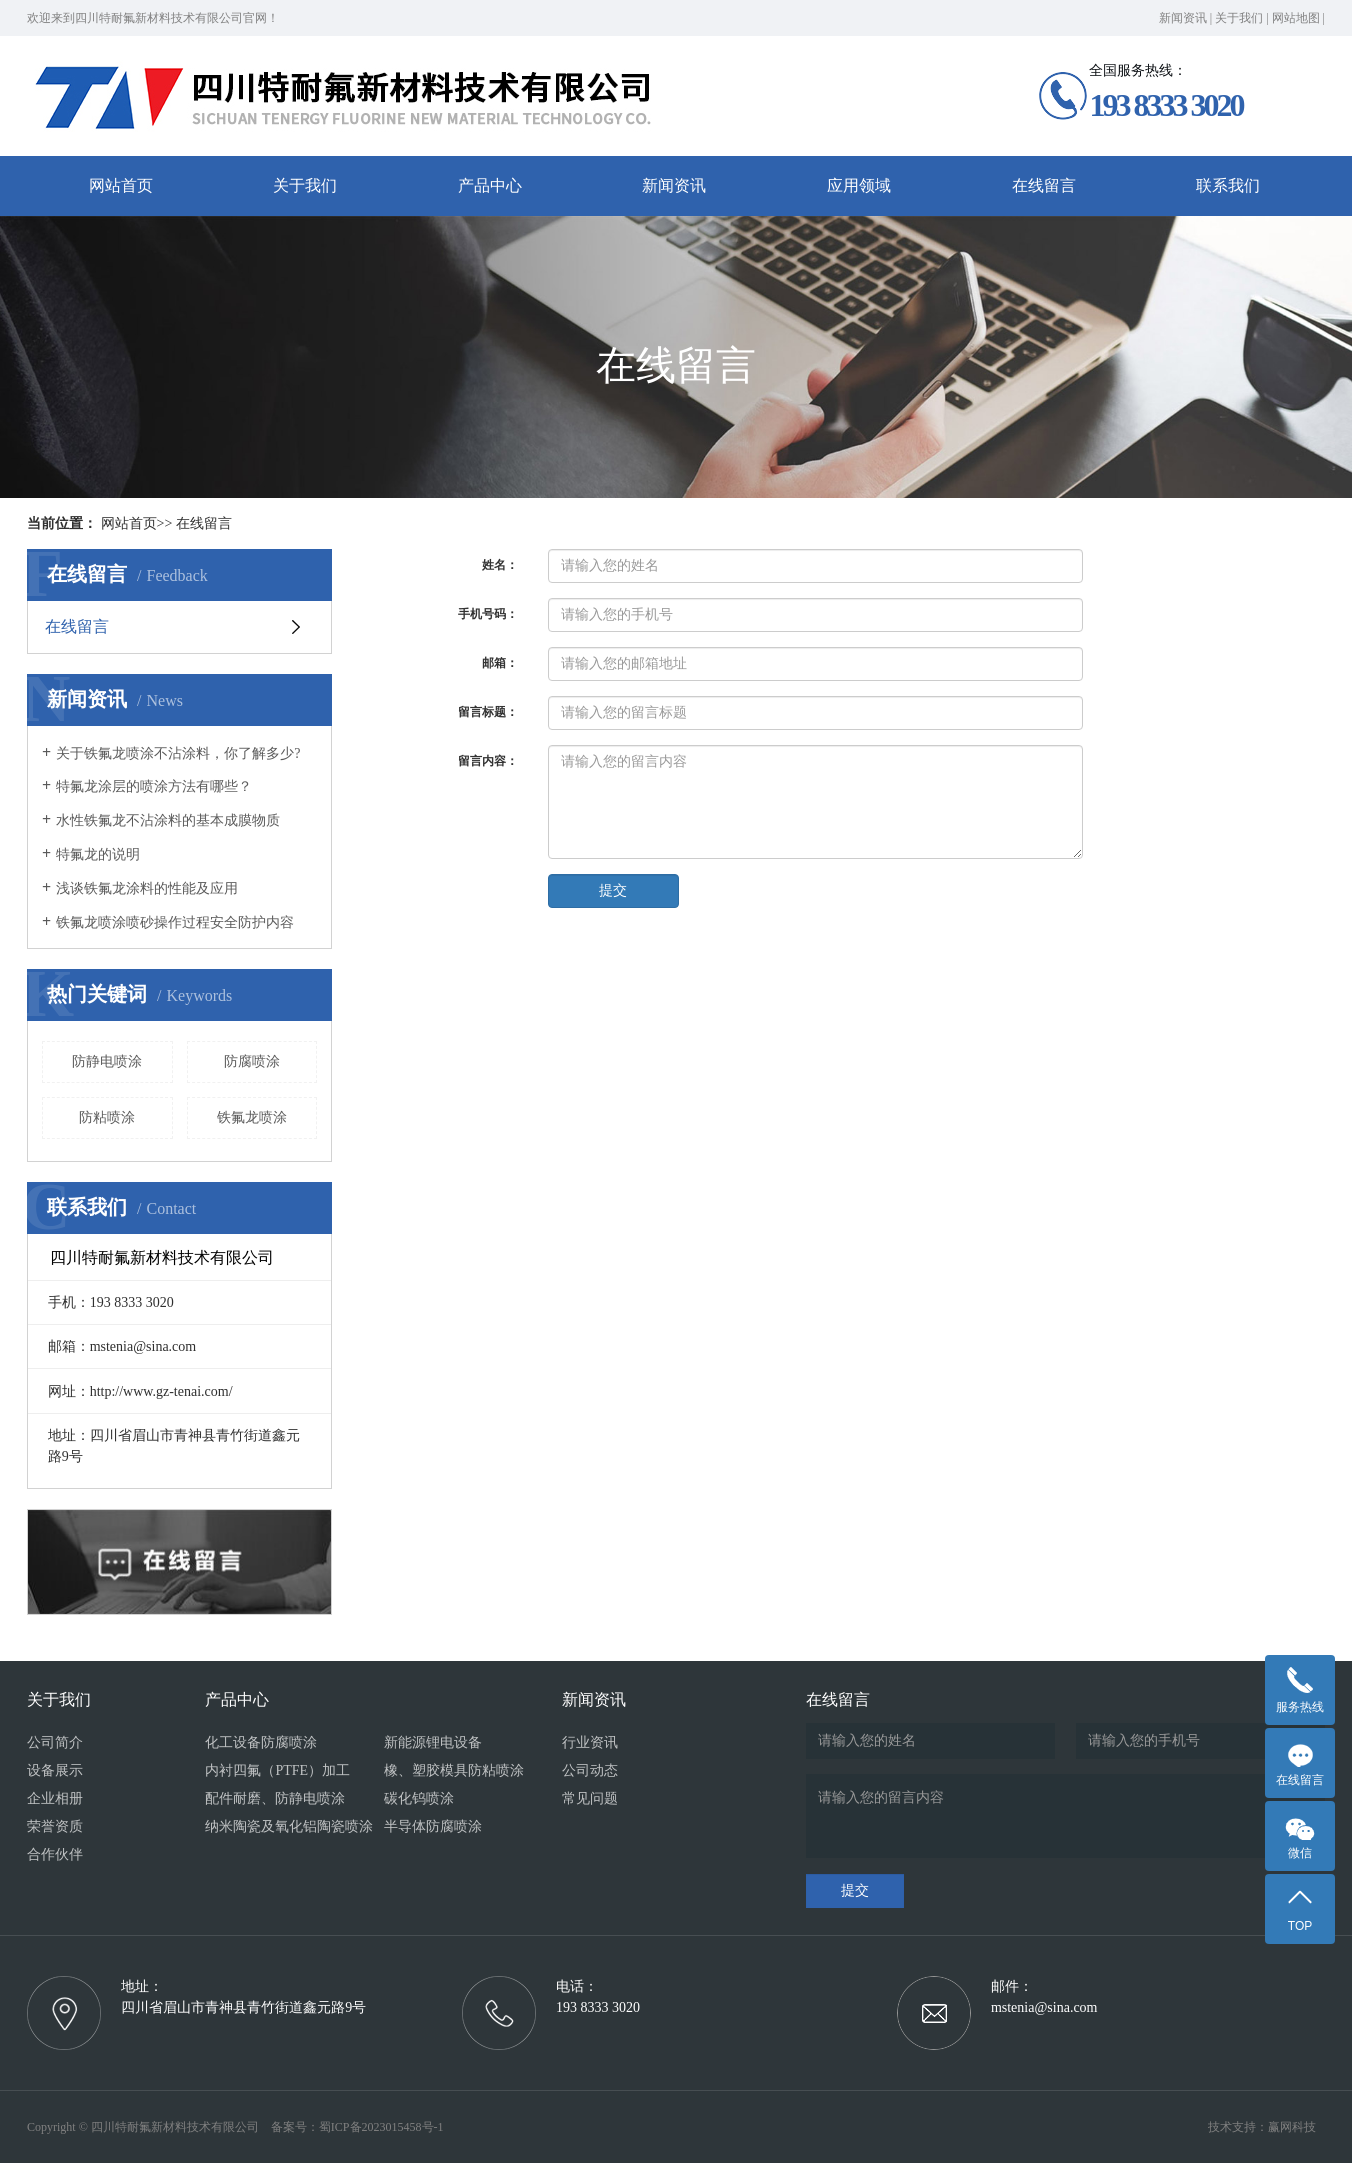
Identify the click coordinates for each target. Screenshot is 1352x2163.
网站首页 (121, 185)
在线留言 (1044, 185)
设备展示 (55, 1770)
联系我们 (1228, 185)
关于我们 (1239, 18)
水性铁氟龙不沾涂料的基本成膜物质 (168, 820)
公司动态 (590, 1770)
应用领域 (859, 185)
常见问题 (590, 1798)
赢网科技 (1292, 2127)
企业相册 (55, 1798)
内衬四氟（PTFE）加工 (277, 1770)
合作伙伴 (55, 1854)
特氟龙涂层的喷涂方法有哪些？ (154, 786)
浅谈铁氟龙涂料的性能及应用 (147, 888)
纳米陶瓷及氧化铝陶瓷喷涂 (289, 1826)
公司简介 (55, 1742)
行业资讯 (590, 1742)
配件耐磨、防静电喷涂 (275, 1798)
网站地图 (1296, 18)
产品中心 (490, 185)
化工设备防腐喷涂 (261, 1742)
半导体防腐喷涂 (433, 1826)
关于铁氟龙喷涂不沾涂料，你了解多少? (178, 753)
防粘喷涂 (107, 1117)
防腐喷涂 (252, 1061)
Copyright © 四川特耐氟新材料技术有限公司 (147, 2127)
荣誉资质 (55, 1826)
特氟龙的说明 (98, 854)
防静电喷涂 (107, 1061)
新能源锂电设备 (433, 1742)
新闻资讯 (1183, 18)
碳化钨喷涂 (419, 1798)
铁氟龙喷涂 (252, 1117)
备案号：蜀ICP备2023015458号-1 (357, 2127)
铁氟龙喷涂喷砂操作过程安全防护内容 (175, 922)
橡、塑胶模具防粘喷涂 (454, 1770)
